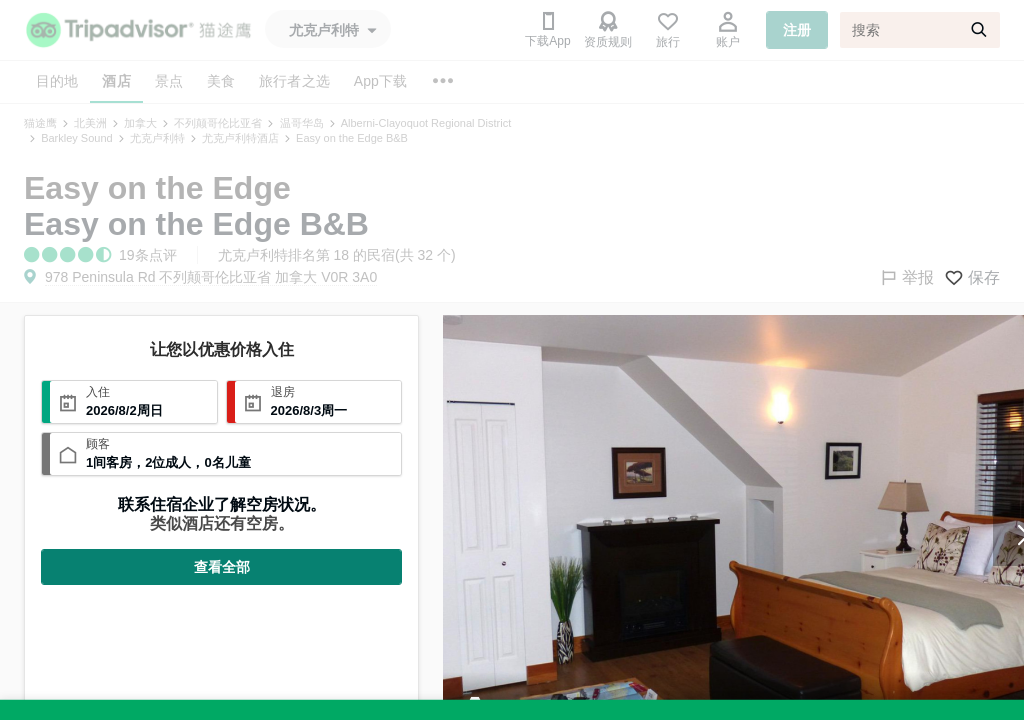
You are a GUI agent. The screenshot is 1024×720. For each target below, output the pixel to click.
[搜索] (920, 30)
